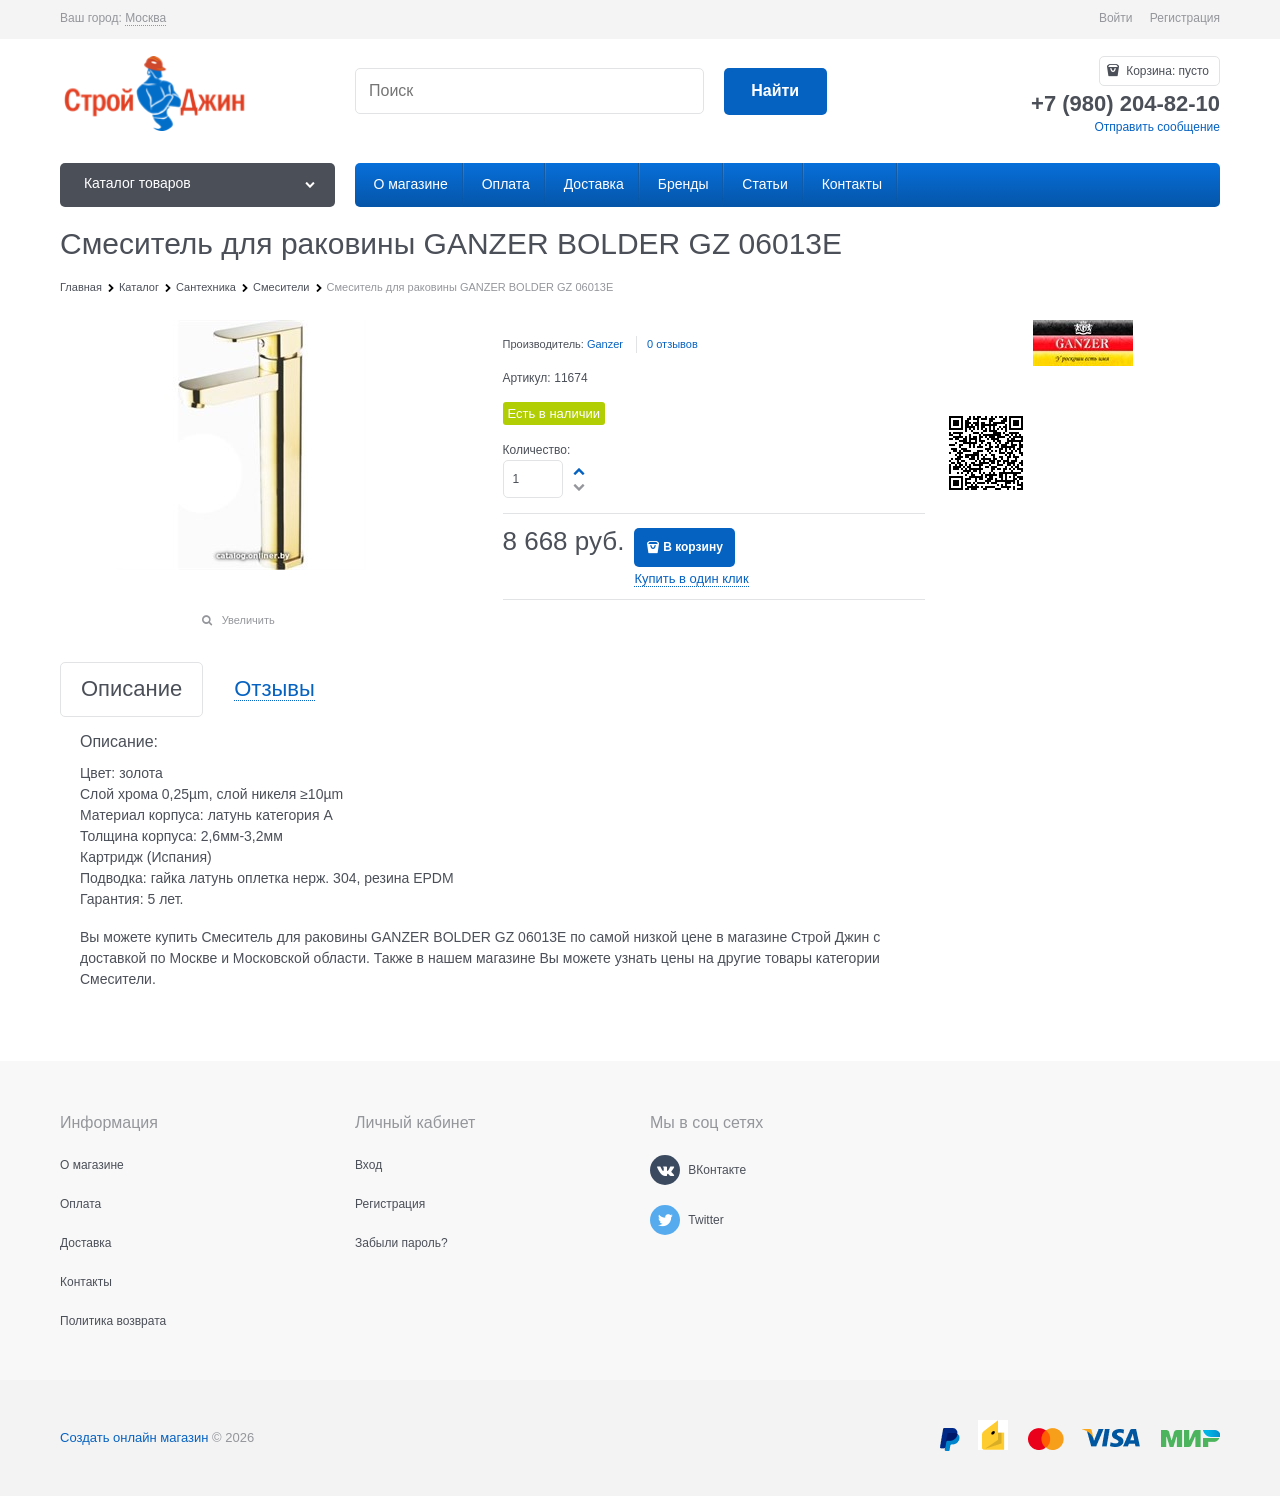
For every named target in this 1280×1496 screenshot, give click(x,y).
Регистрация (1185, 18)
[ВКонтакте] (665, 1170)
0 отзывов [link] (672, 344)
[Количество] (533, 479)
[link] (145, 18)
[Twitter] (665, 1220)
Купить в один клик (691, 578)
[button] (580, 471)
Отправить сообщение (1157, 127)
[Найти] (775, 91)
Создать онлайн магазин (134, 1437)
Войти (1116, 18)
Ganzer (605, 344)
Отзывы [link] (274, 689)
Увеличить (248, 620)
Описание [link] (131, 689)
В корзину (693, 547)
